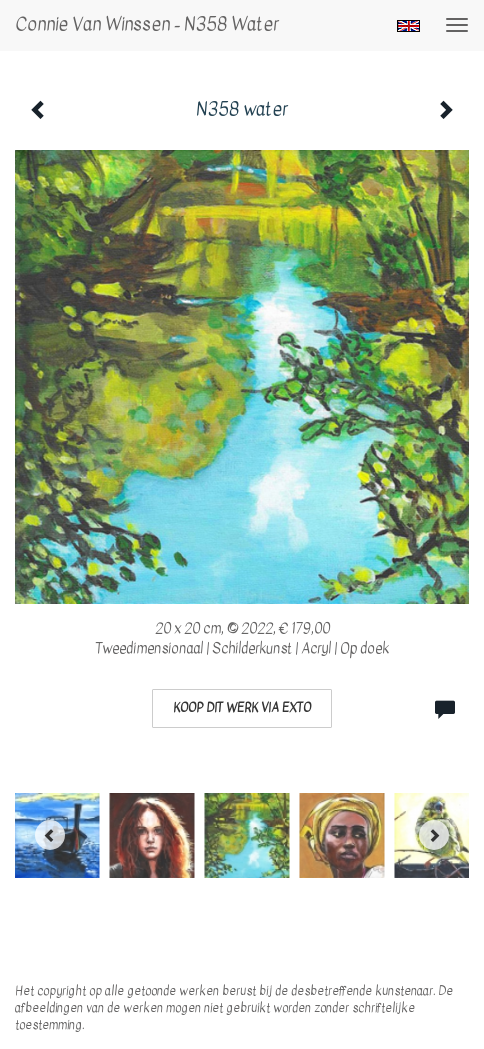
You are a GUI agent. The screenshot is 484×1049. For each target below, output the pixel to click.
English (408, 26)
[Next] (434, 835)
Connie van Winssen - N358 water (147, 24)
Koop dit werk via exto (242, 708)
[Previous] (50, 835)
